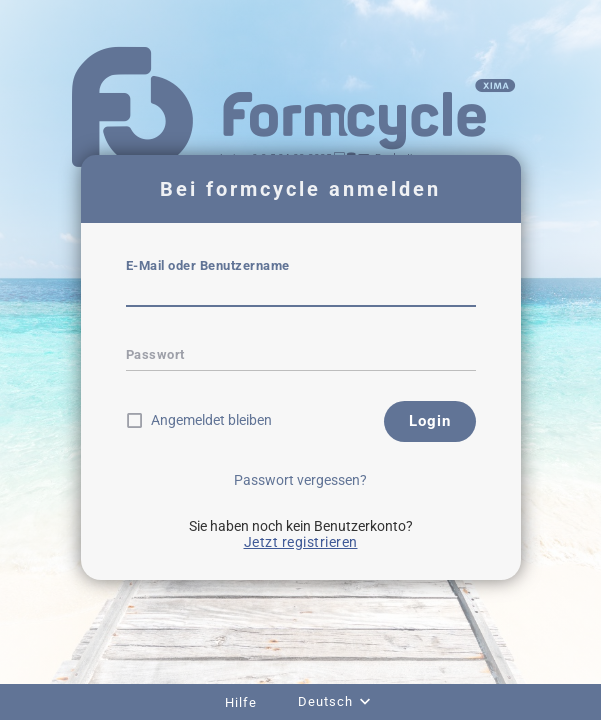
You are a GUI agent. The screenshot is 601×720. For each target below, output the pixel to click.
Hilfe (241, 702)
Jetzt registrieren (301, 542)
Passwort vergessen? (300, 480)
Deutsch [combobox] (325, 701)
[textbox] (301, 293)
